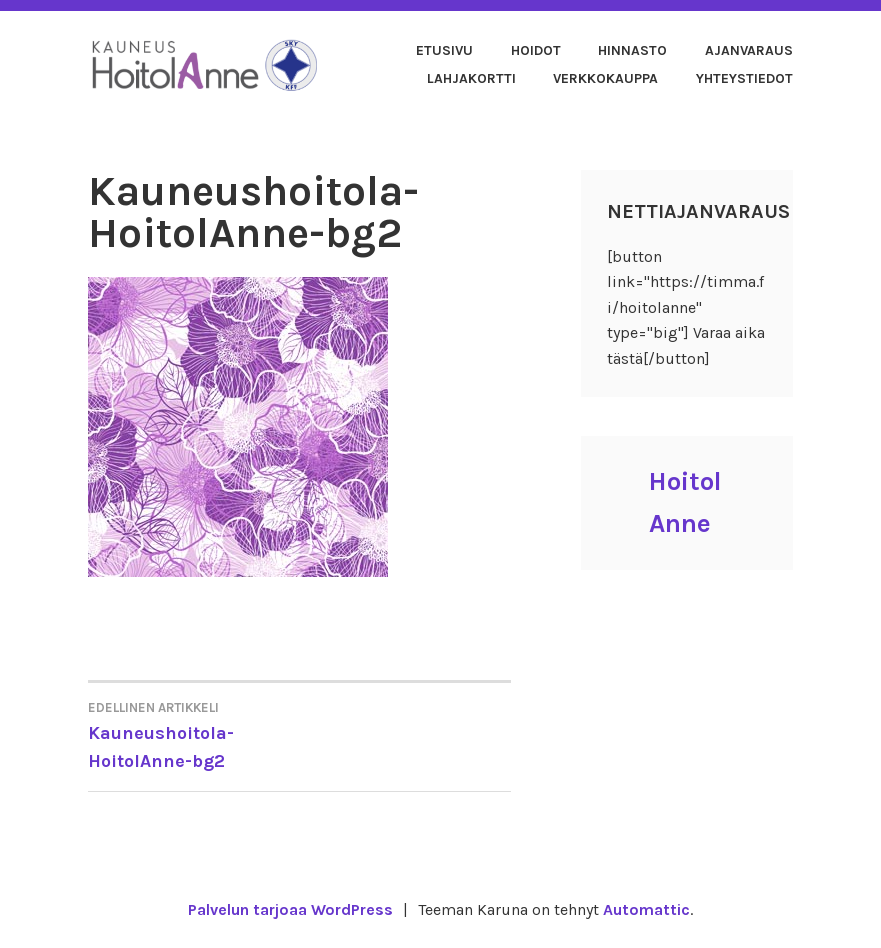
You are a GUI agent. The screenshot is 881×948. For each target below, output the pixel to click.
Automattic (646, 909)
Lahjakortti (471, 78)
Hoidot (536, 50)
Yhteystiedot (744, 78)
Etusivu (444, 50)
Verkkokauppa (605, 78)
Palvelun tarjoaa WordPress (290, 909)
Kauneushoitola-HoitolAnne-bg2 (193, 734)
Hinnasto (632, 50)
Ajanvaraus (749, 50)
